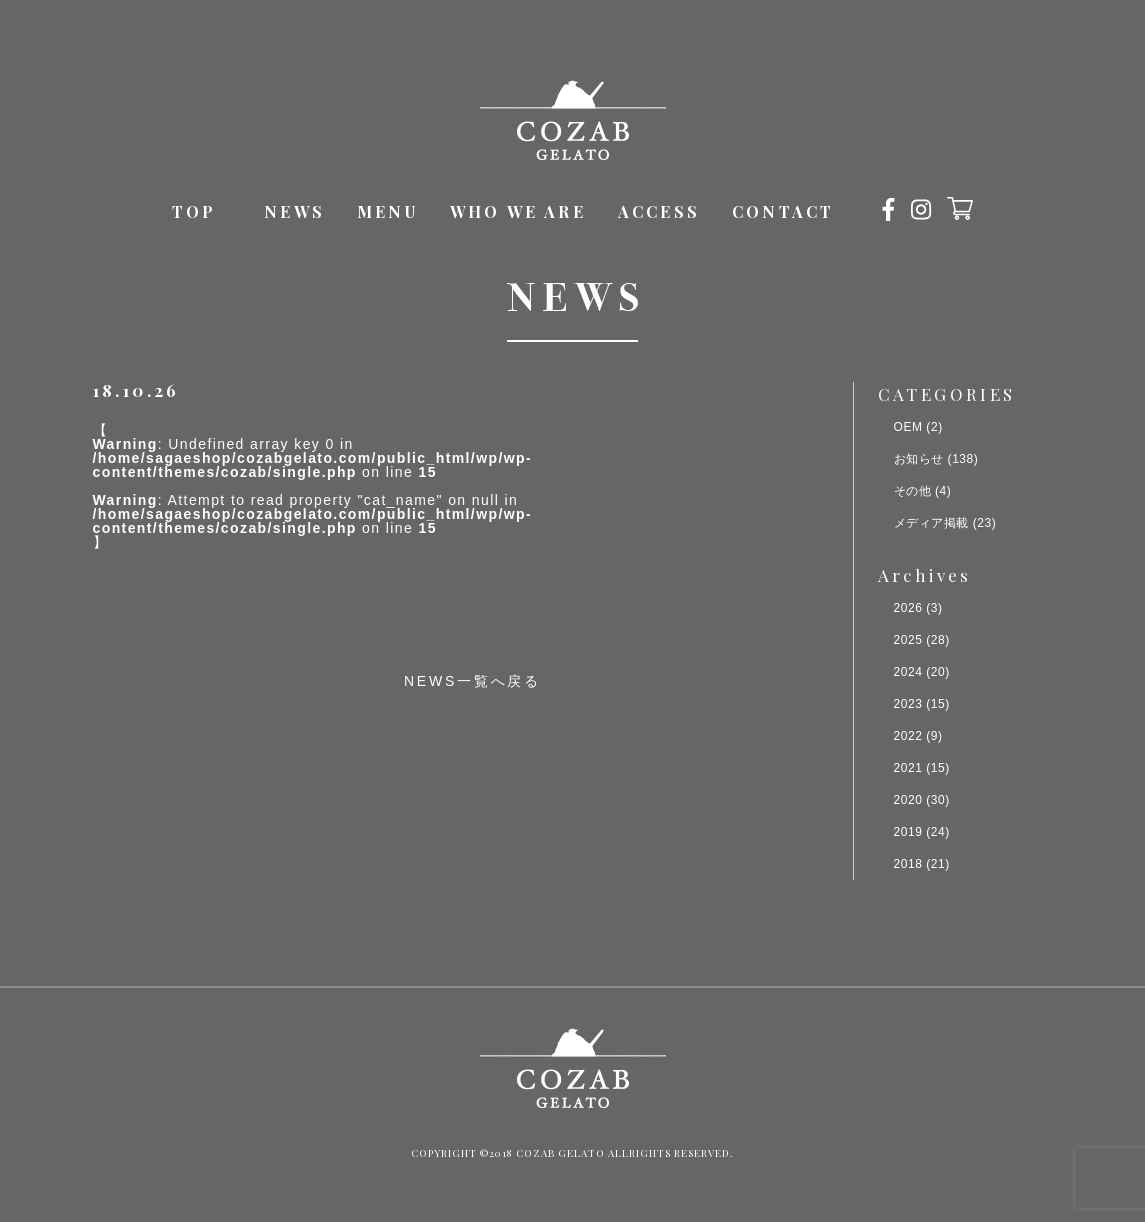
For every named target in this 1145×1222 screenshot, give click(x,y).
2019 (908, 832)
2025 (908, 640)
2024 (908, 672)
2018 (908, 864)
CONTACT (783, 211)
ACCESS (659, 211)
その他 (913, 491)
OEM (908, 427)
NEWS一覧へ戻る (472, 681)
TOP (194, 211)
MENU (387, 211)
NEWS (294, 211)
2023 (908, 704)
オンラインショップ (960, 208)
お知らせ (919, 459)
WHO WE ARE (518, 211)
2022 (908, 736)
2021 (908, 768)
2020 (908, 800)
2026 (908, 608)
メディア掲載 (931, 523)
